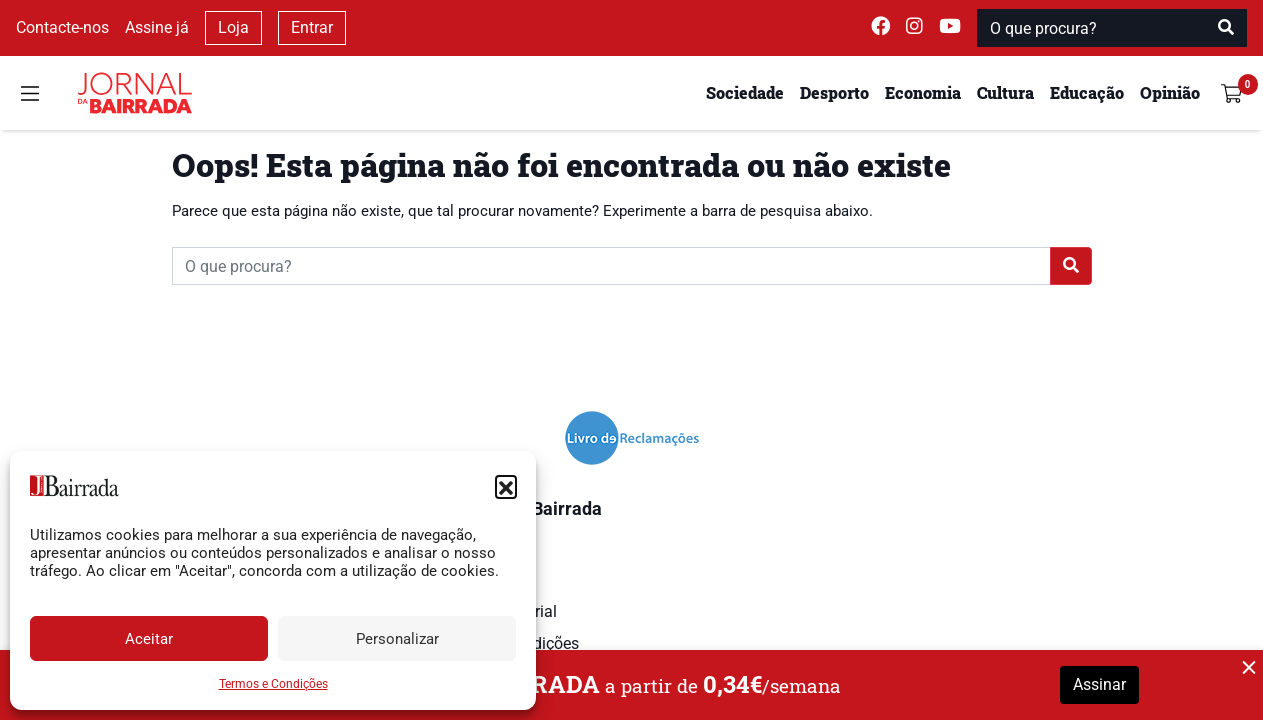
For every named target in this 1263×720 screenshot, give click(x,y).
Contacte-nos (62, 27)
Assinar (1099, 684)
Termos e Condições (273, 684)
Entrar (312, 27)
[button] (506, 486)
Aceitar (149, 639)
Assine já (157, 27)
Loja (233, 27)
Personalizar (397, 639)
